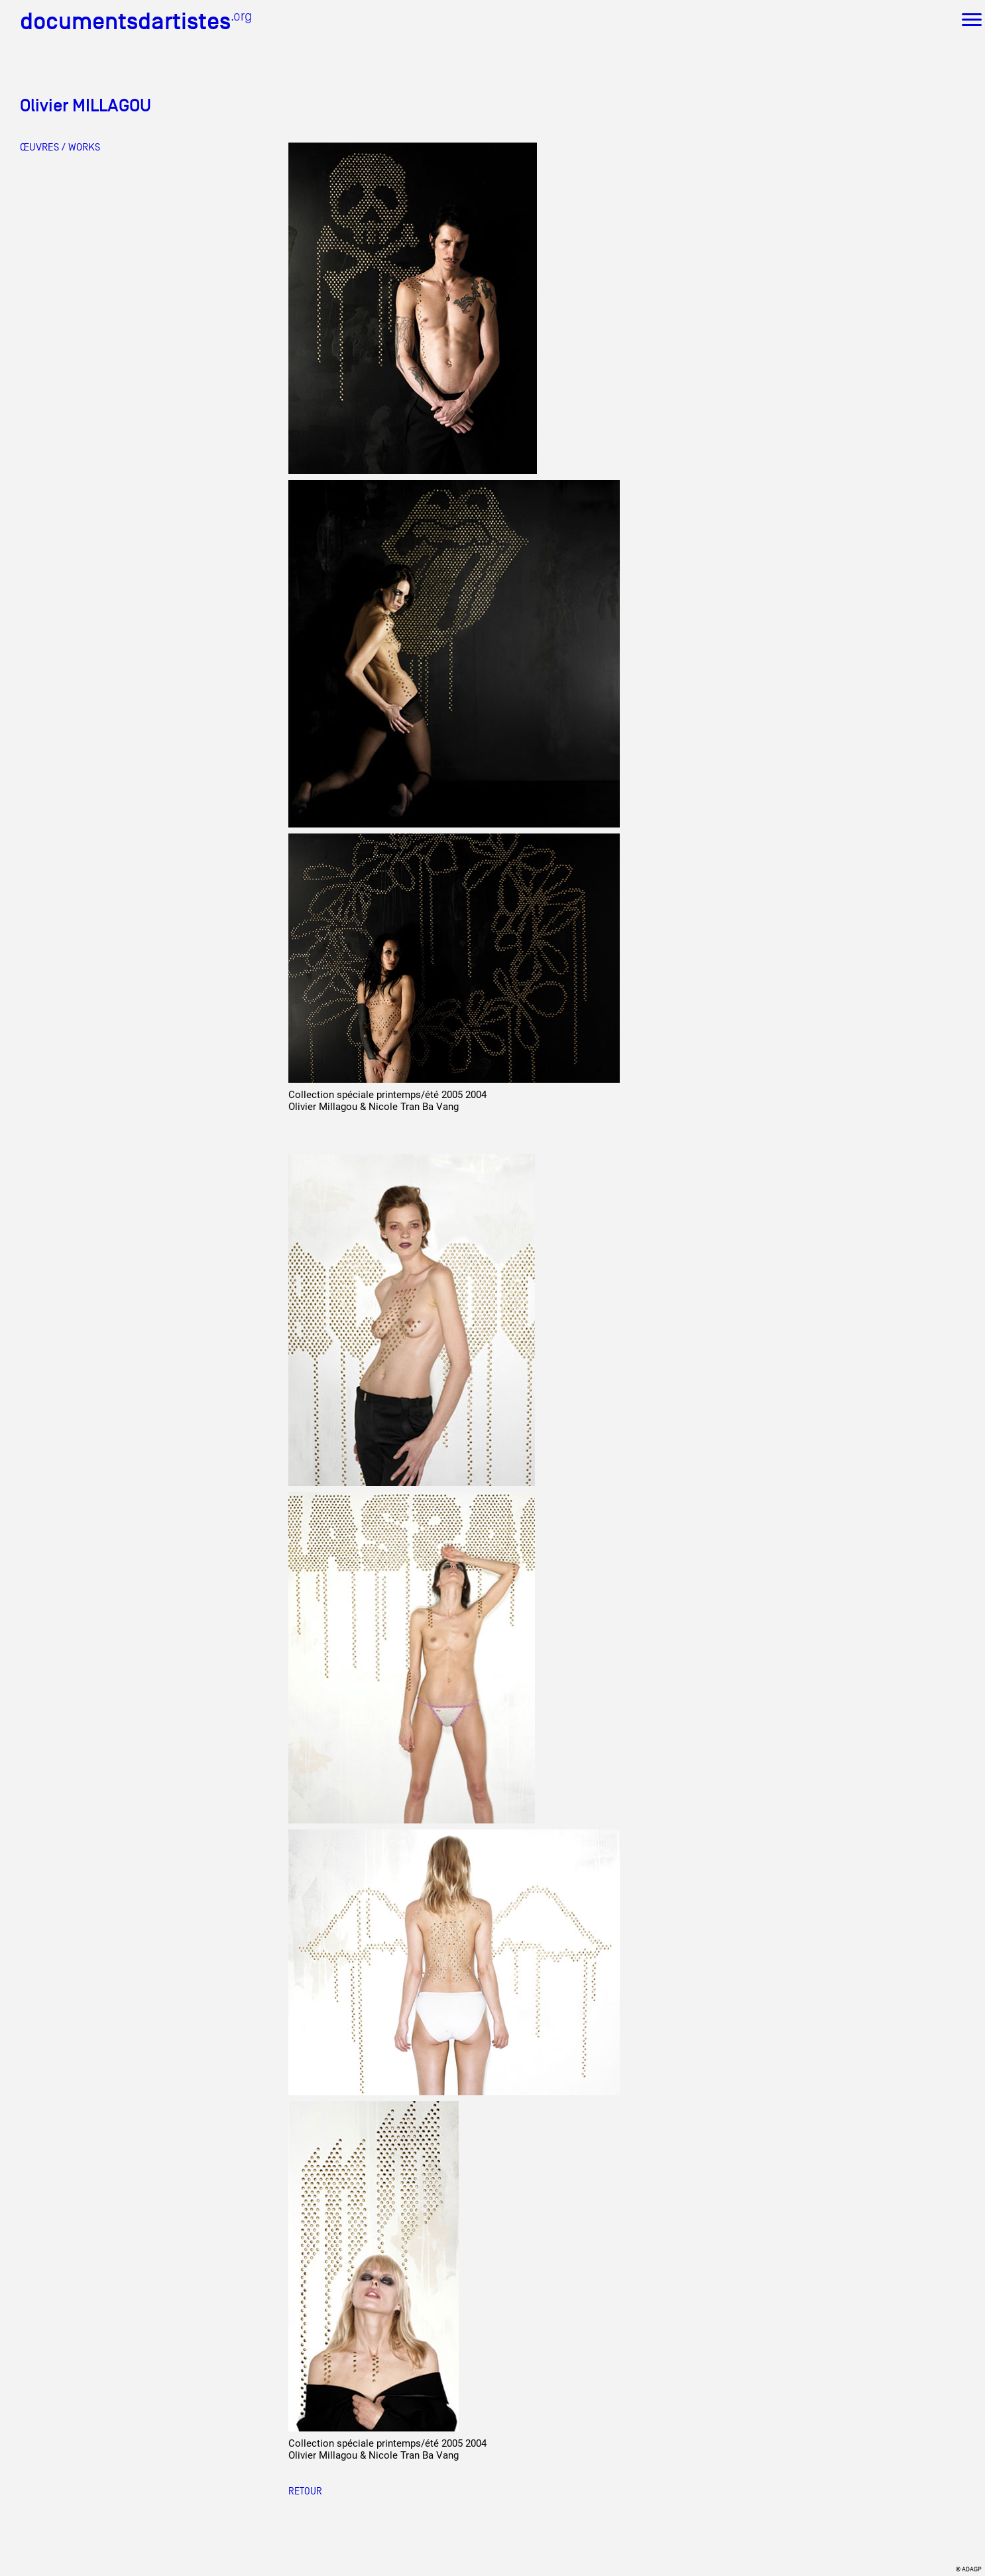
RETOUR (305, 2490)
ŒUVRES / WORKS (60, 147)
